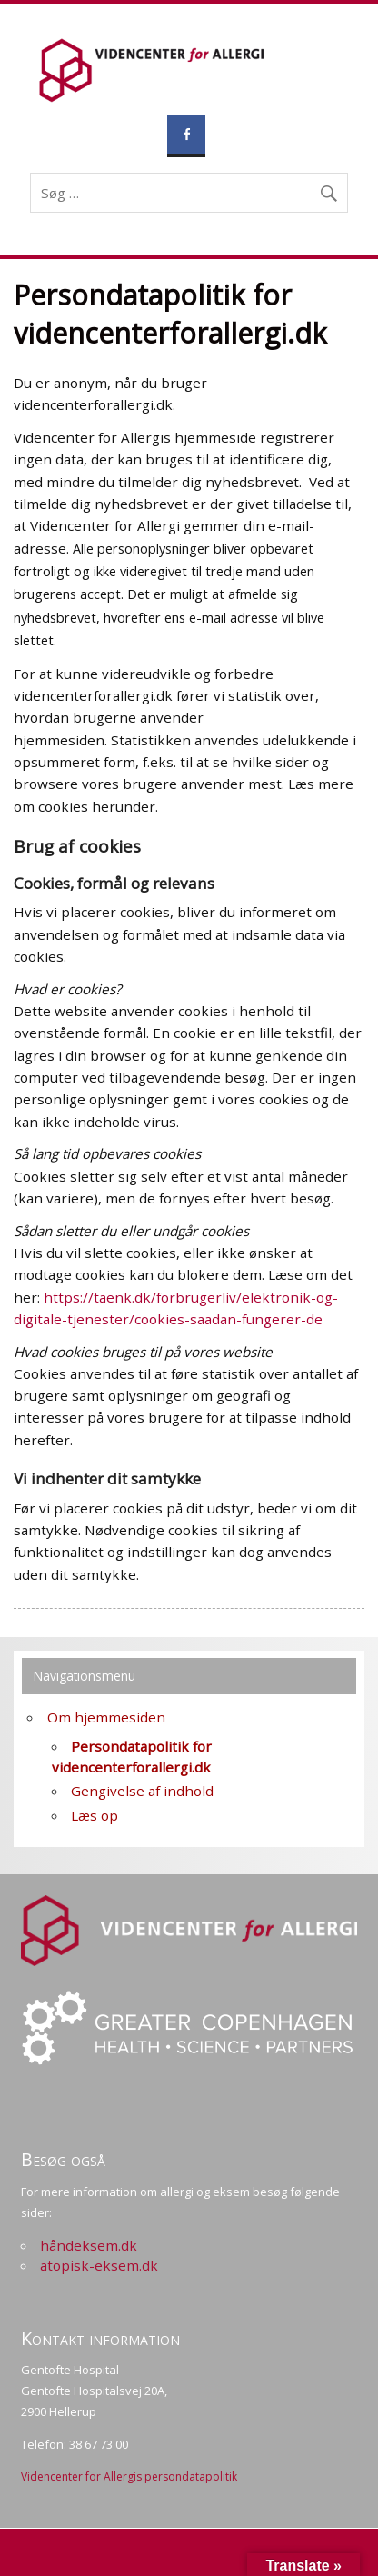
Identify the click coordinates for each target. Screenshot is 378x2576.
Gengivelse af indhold (142, 1791)
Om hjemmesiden (106, 1717)
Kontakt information (100, 2338)
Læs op (94, 1815)
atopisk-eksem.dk (99, 2265)
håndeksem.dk (88, 2245)
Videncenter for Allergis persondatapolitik (129, 2476)
